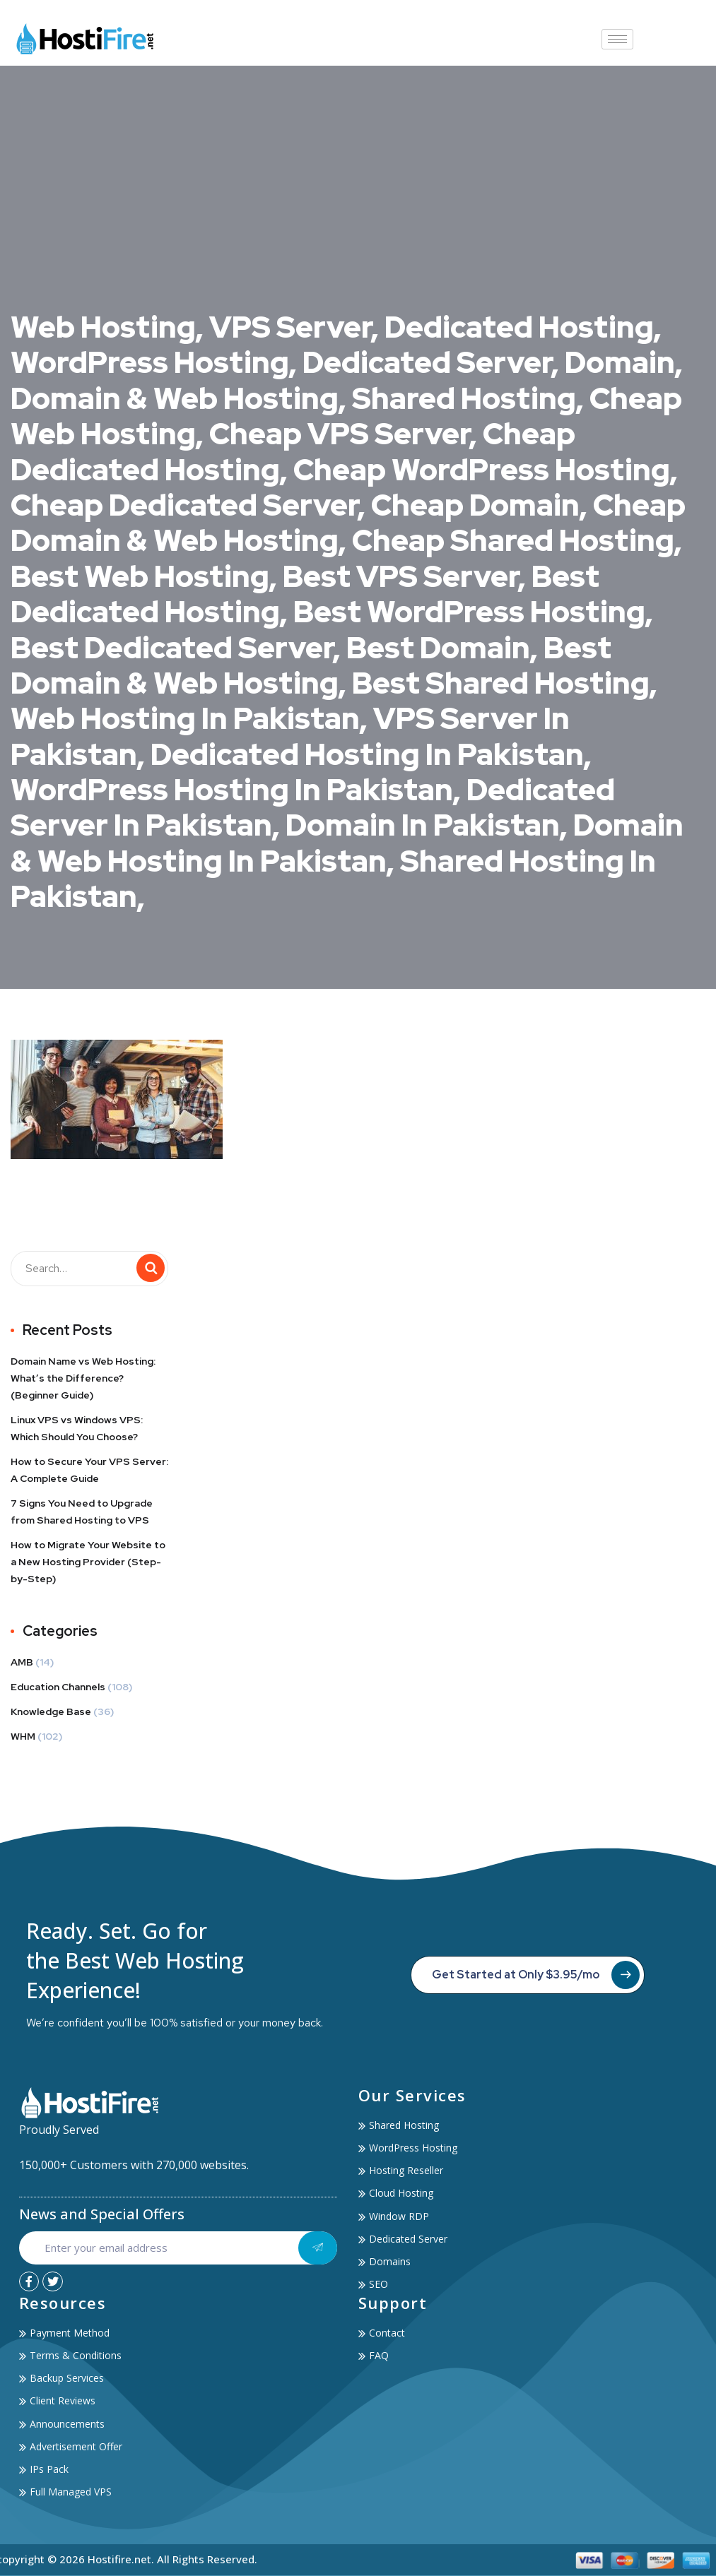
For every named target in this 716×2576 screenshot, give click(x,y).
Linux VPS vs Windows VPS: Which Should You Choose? (77, 1428)
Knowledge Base (51, 1711)
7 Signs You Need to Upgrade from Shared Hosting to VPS (82, 1511)
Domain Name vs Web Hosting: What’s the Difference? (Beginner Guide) (83, 1378)
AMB (22, 1662)
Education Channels (58, 1686)
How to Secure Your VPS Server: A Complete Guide (89, 1470)
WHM (23, 1736)
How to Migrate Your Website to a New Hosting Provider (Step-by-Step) (88, 1561)
